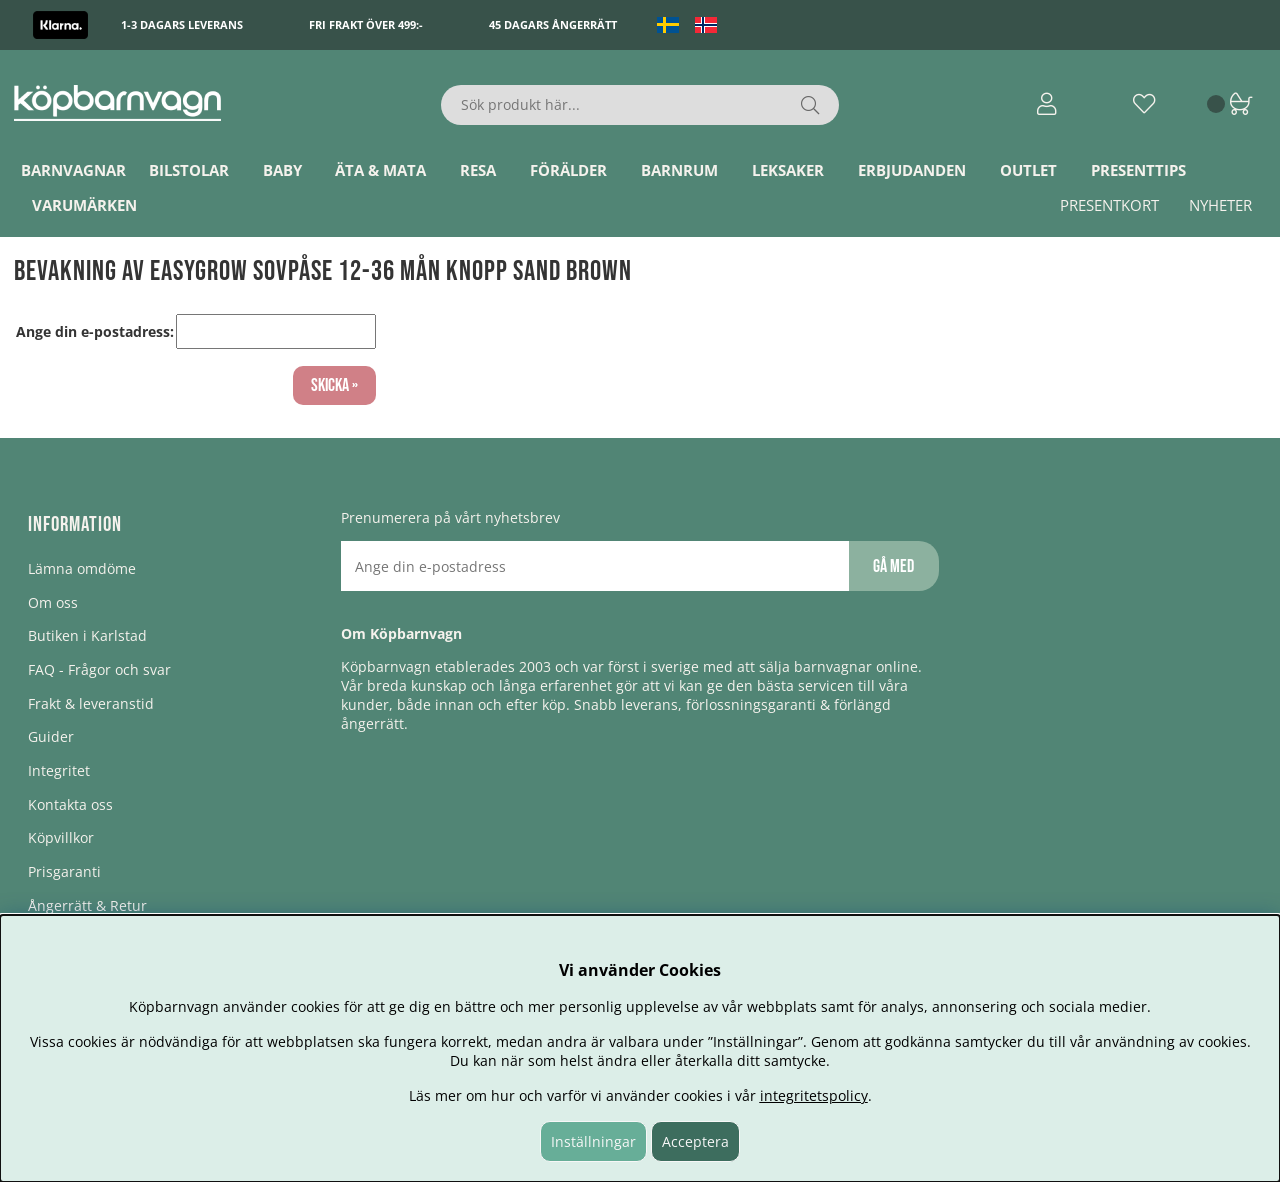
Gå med (893, 566)
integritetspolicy (814, 1095)
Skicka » (334, 385)
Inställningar (593, 1141)
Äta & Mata (380, 170)
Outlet (1028, 170)
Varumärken (84, 205)
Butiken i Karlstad (87, 635)
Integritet (59, 770)
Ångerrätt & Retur (87, 905)
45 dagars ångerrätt (553, 24)
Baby (282, 170)
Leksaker (788, 170)
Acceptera (695, 1141)
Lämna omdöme (82, 568)
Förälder (568, 170)
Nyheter (1220, 205)
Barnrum (679, 170)
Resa (478, 170)
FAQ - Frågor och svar (99, 669)
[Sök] (640, 105)
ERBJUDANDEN (912, 170)
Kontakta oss (70, 804)
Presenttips (1138, 170)
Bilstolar (189, 170)
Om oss (53, 602)
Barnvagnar (73, 170)
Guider (51, 736)
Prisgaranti (64, 871)
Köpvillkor (61, 837)
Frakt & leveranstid (91, 703)
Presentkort (1109, 205)
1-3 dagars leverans (182, 24)
